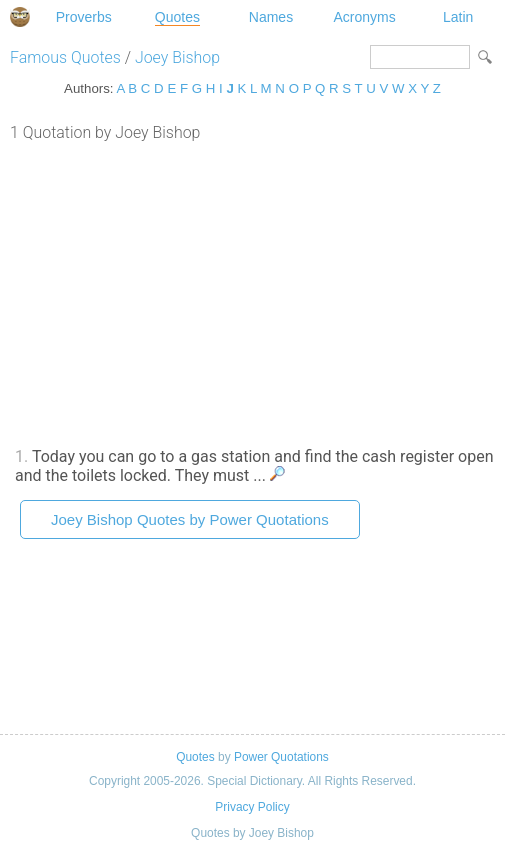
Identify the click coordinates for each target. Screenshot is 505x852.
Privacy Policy (252, 807)
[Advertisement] (252, 292)
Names (271, 17)
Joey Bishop (177, 57)
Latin (458, 17)
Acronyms (364, 17)
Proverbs (84, 17)
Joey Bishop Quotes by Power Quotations (190, 519)
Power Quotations (281, 757)
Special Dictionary (20, 17)
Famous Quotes (65, 57)
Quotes (177, 17)
